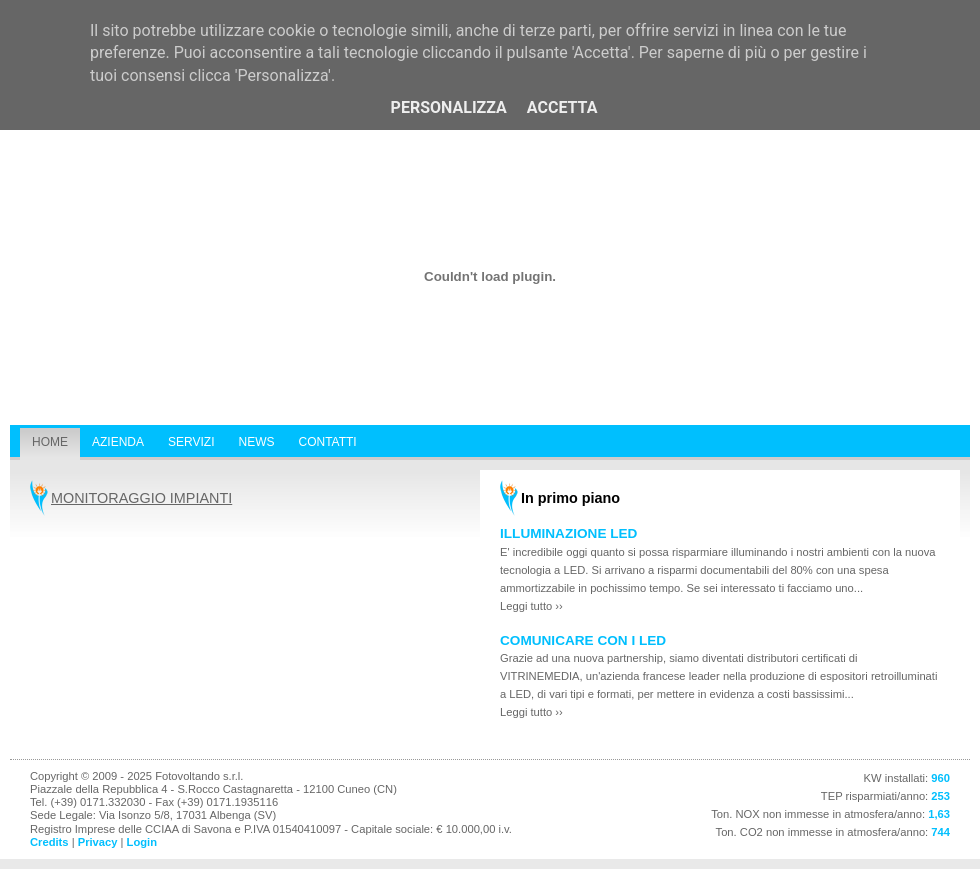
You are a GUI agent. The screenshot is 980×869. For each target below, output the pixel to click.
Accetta (562, 107)
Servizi (191, 442)
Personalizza (449, 107)
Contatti (327, 442)
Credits (49, 842)
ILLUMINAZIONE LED (568, 533)
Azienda (118, 442)
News (256, 442)
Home (50, 442)
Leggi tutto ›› (531, 606)
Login (142, 842)
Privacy (98, 842)
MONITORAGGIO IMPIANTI (141, 498)
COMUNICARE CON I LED (583, 640)
